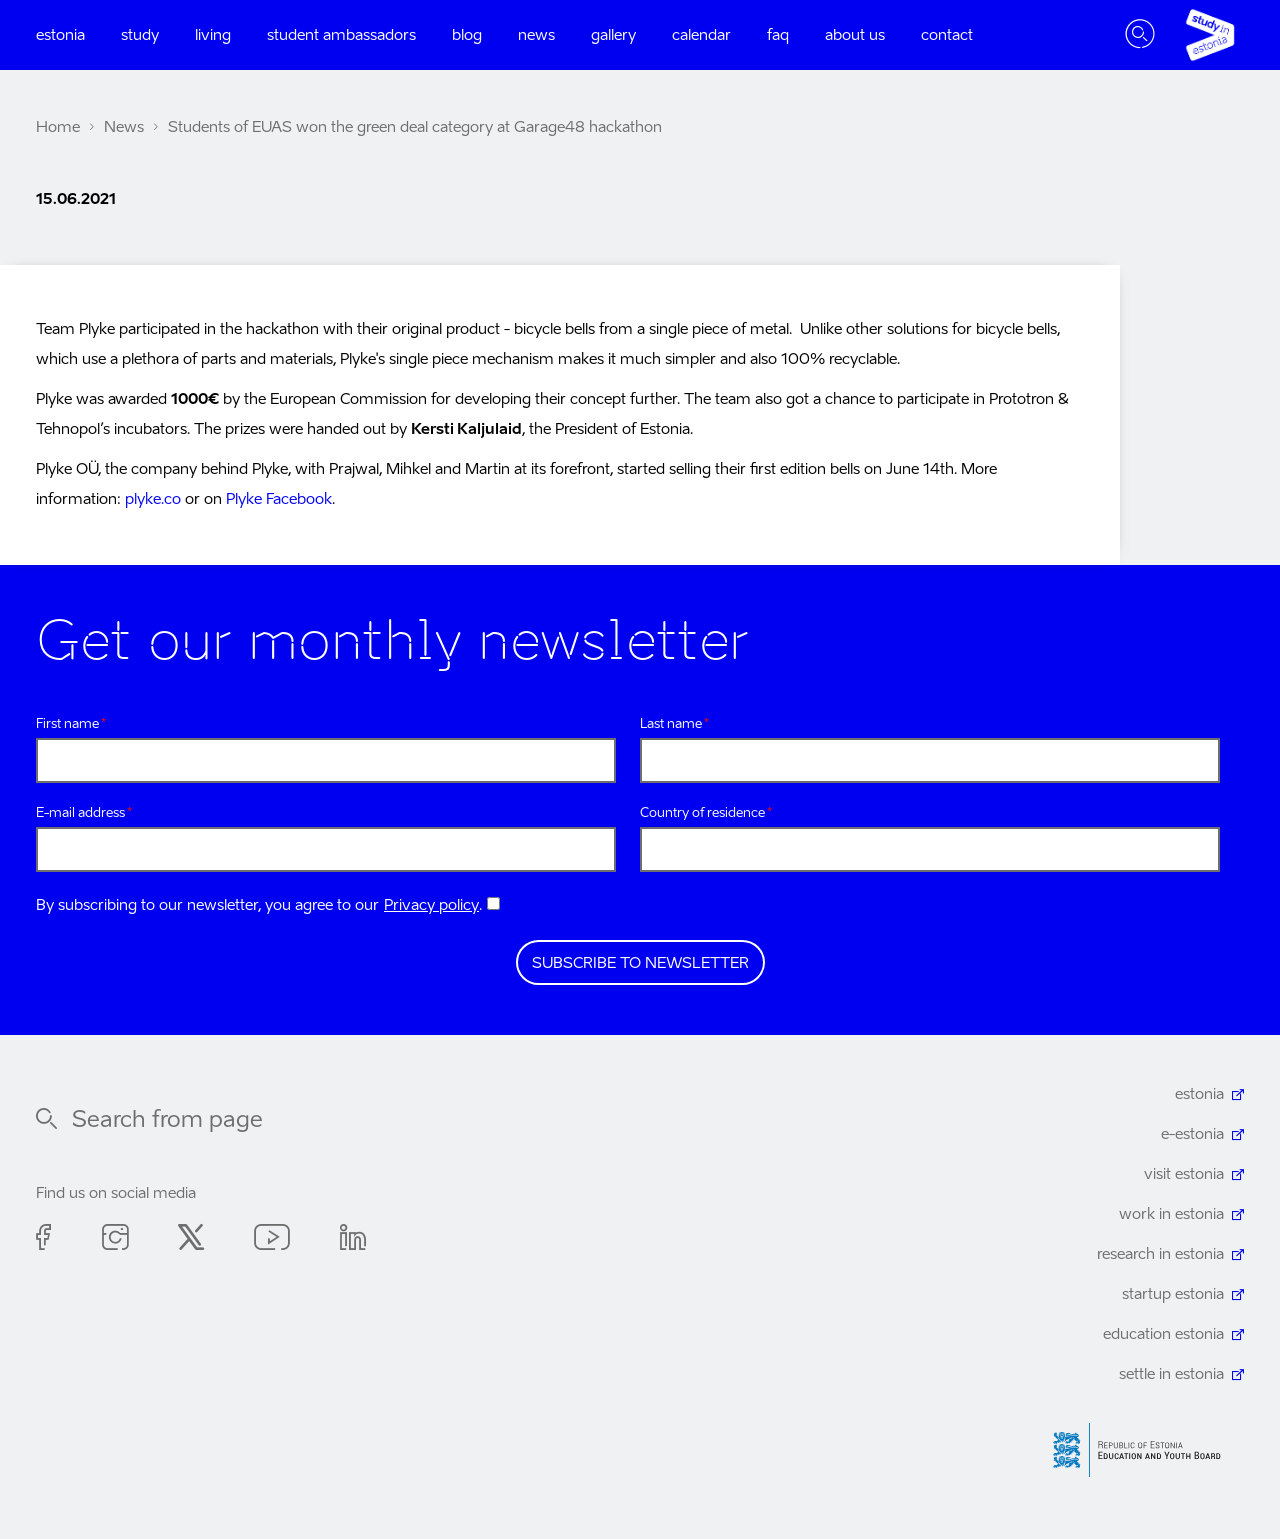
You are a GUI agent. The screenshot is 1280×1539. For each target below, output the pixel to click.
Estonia (60, 35)
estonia (1199, 1094)
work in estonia (1171, 1214)
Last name (671, 724)
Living (213, 35)
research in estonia (1160, 1254)
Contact (947, 35)
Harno (1144, 1450)
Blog (467, 35)
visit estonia (1184, 1174)
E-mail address (80, 813)
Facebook (44, 1240)
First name (67, 724)
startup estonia (1173, 1294)
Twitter (191, 1240)
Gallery (613, 35)
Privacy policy (431, 905)
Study (140, 35)
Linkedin (353, 1240)
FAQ (778, 35)
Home (58, 127)
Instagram (115, 1240)
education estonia (1163, 1334)
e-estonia (1192, 1134)
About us (855, 35)
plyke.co (153, 499)
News (536, 35)
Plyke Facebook (279, 499)
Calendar (701, 35)
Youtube (272, 1240)
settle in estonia (1171, 1374)
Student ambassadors (341, 35)
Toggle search (1140, 35)
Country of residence (702, 813)
